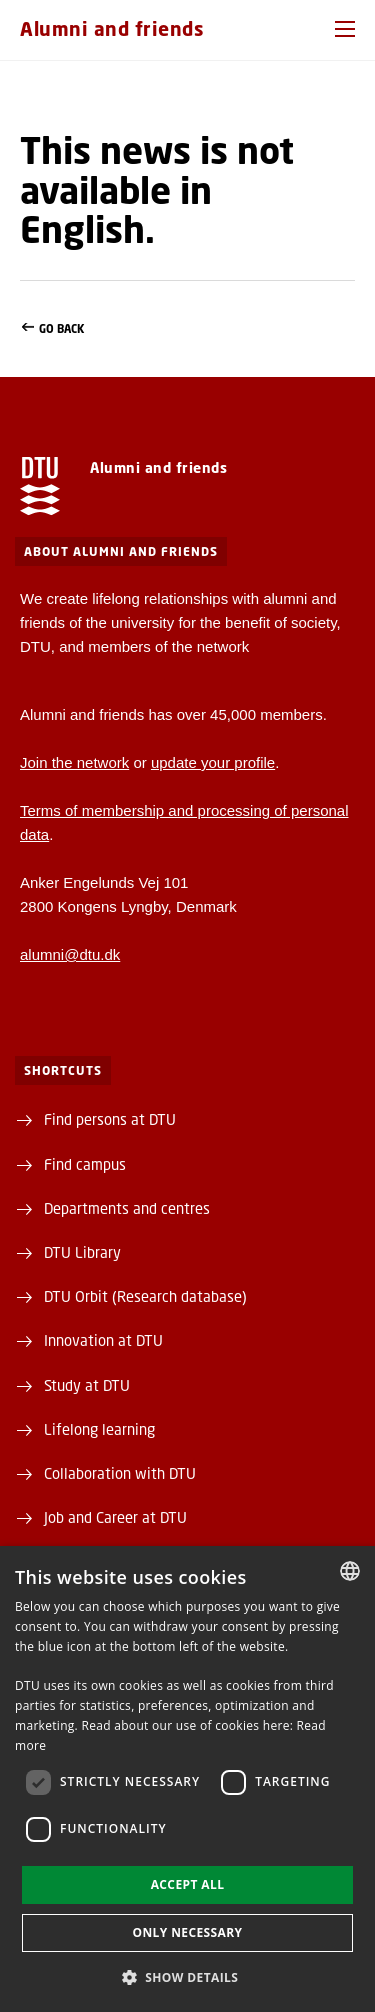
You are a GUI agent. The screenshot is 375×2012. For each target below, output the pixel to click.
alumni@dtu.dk (70, 954)
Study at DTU (87, 1385)
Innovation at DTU (103, 1340)
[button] (345, 29)
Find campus (85, 1164)
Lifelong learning (99, 1429)
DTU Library (82, 1252)
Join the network (74, 762)
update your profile (213, 762)
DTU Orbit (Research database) (145, 1296)
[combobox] (350, 1571)
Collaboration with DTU (120, 1473)
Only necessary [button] (187, 1932)
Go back (187, 329)
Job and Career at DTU (115, 1517)
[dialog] (187, 1779)
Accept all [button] (188, 1884)
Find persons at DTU (110, 1119)
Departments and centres (127, 1208)
